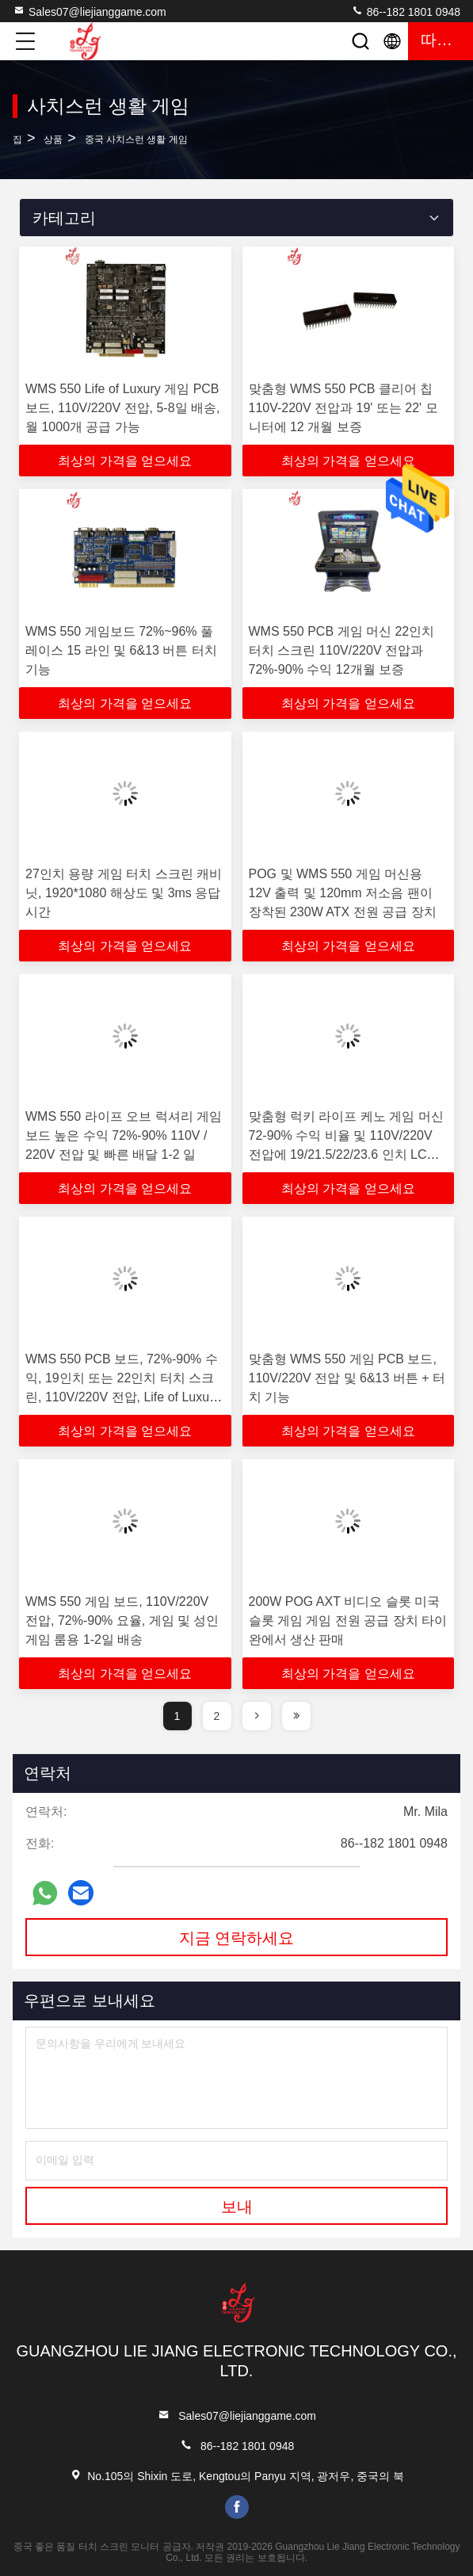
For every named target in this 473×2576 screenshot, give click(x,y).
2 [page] (217, 1716)
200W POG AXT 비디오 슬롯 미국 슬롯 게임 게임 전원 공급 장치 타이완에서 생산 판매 (348, 1620)
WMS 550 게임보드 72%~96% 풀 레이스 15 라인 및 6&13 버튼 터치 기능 (121, 650)
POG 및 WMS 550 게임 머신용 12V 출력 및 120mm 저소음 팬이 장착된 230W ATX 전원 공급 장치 (343, 893)
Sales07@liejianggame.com (89, 11)
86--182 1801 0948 (405, 11)
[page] (256, 1716)
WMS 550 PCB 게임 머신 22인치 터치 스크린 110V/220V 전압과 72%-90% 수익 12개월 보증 (342, 650)
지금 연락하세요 (237, 1938)
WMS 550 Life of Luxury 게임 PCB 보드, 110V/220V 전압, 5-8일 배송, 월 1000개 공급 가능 (122, 408)
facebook (237, 2507)
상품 (53, 139)
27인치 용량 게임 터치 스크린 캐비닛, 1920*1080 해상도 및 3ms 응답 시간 (123, 893)
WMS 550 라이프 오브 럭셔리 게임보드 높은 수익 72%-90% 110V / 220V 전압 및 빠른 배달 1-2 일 (123, 1135)
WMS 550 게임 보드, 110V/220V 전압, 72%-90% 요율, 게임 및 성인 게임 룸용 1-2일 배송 (122, 1620)
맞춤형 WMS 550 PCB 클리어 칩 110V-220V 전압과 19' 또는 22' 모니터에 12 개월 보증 (343, 408)
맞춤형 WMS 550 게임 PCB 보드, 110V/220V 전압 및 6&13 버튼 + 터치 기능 (347, 1378)
